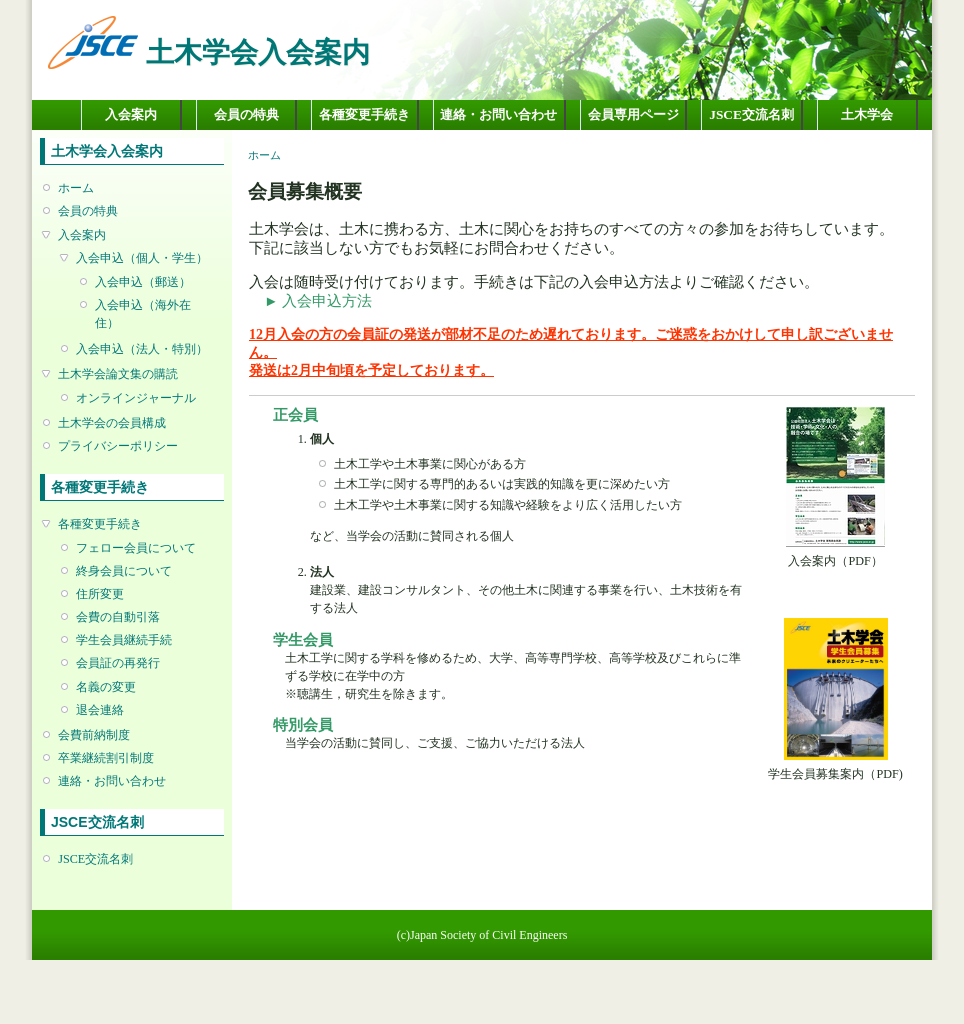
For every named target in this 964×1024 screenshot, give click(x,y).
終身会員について (124, 571)
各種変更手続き (364, 114)
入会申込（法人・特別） (142, 349)
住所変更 (100, 594)
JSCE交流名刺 (751, 114)
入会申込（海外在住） (143, 314)
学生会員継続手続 (124, 640)
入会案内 (131, 114)
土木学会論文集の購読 (118, 374)
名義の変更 (106, 687)
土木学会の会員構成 (112, 423)
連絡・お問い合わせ (498, 114)
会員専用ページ (633, 114)
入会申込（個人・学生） (142, 258)
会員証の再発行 (118, 663)
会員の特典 (246, 114)
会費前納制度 (94, 735)
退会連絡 (100, 710)
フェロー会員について (136, 548)
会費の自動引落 (118, 617)
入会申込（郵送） (143, 282)
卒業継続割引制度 (106, 758)
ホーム (76, 188)
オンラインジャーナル (136, 398)
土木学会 (867, 114)
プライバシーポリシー (118, 446)
